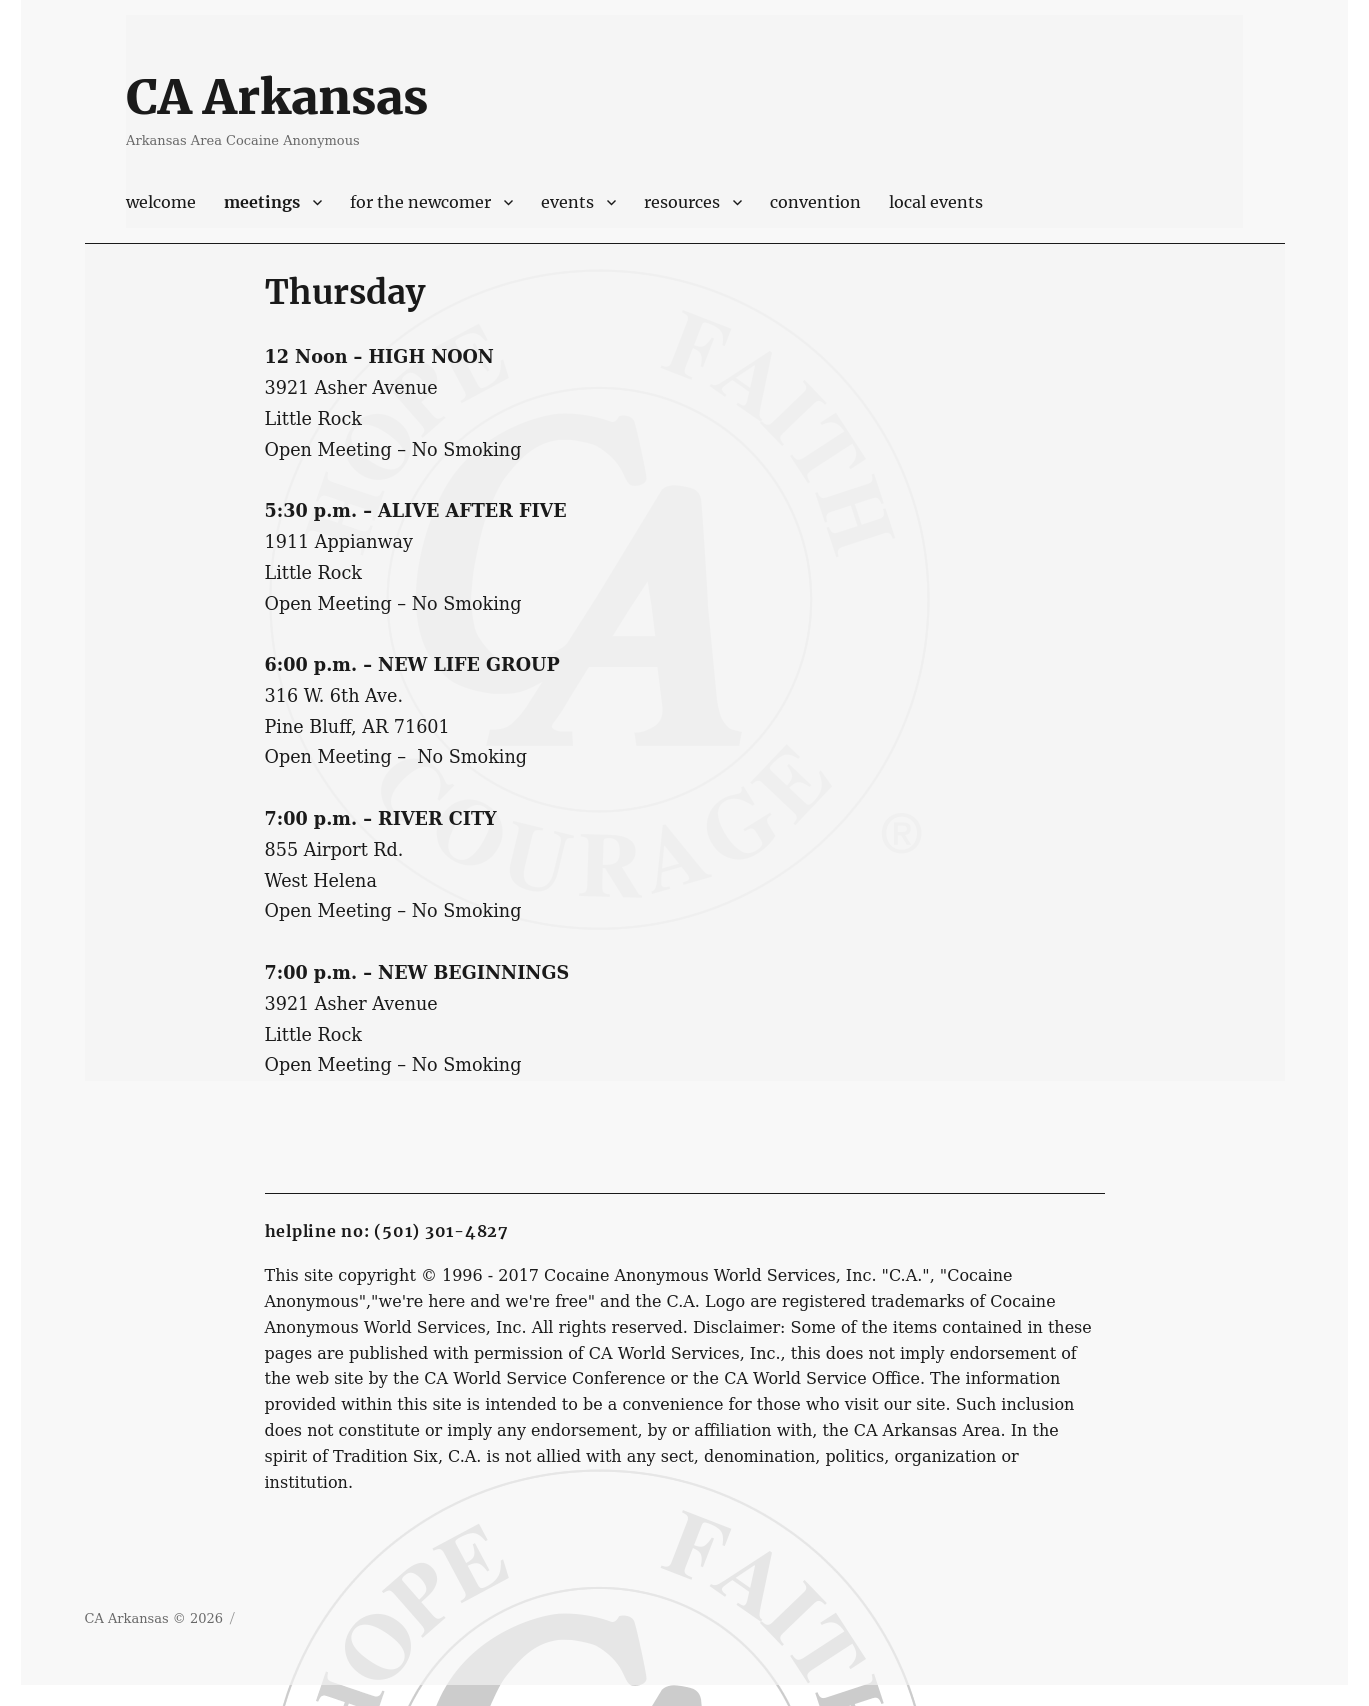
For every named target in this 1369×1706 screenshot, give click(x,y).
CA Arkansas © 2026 (154, 1618)
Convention (815, 202)
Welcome (161, 202)
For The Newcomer (420, 202)
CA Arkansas (277, 97)
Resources (682, 202)
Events (567, 202)
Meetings (262, 202)
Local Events (936, 202)
